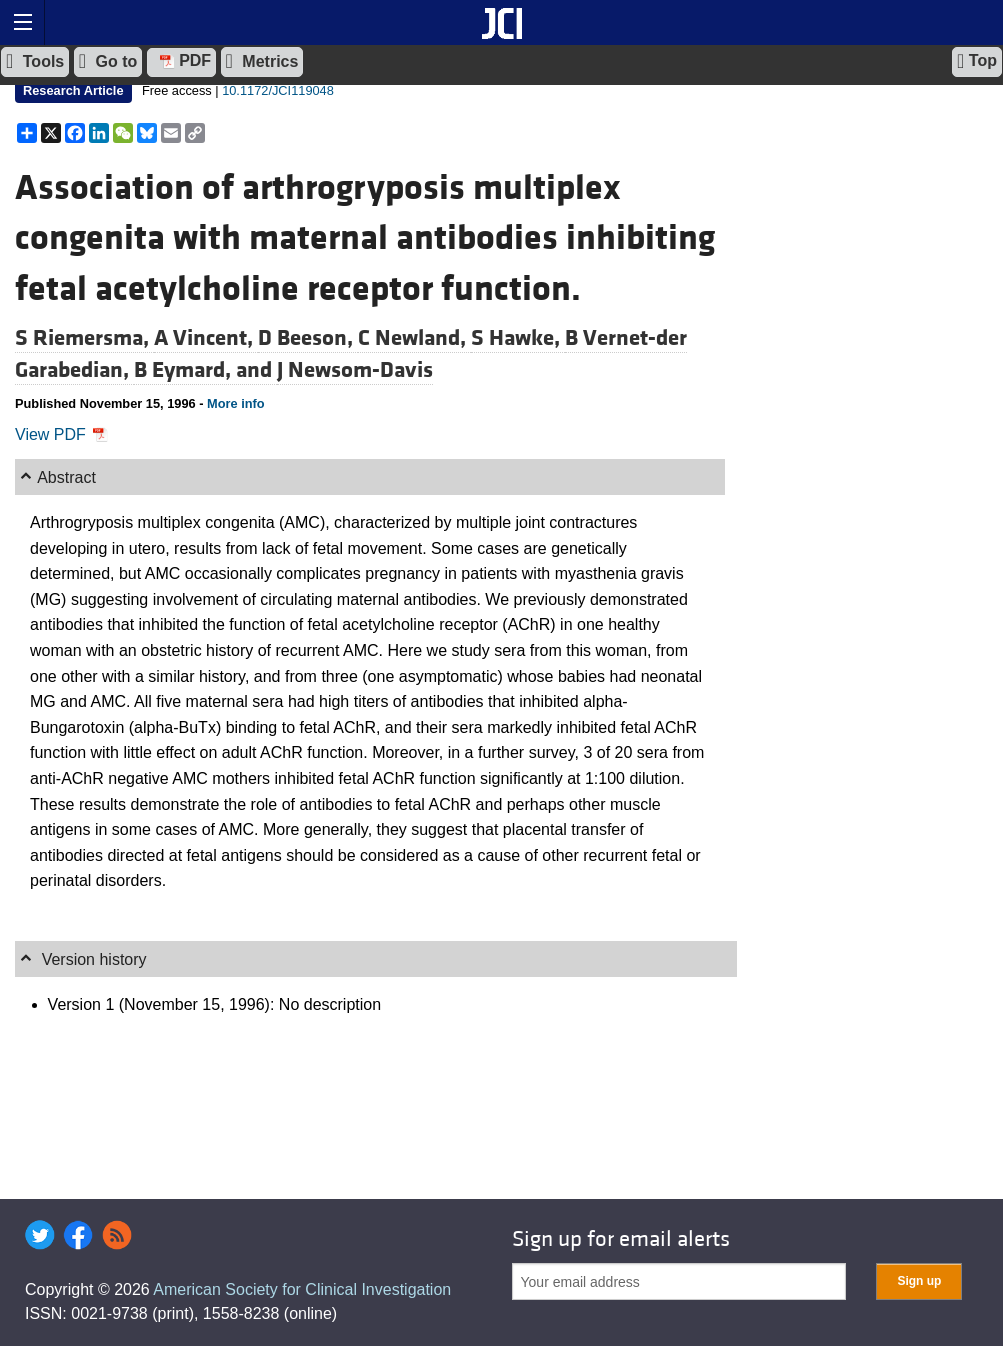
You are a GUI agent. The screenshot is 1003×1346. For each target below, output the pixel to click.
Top (977, 61)
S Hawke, (518, 338)
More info (236, 403)
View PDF (61, 434)
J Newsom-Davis (355, 370)
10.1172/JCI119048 (278, 90)
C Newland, (414, 338)
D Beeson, (308, 338)
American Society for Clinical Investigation (302, 1289)
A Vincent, (206, 338)
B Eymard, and (205, 370)
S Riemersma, (84, 338)
